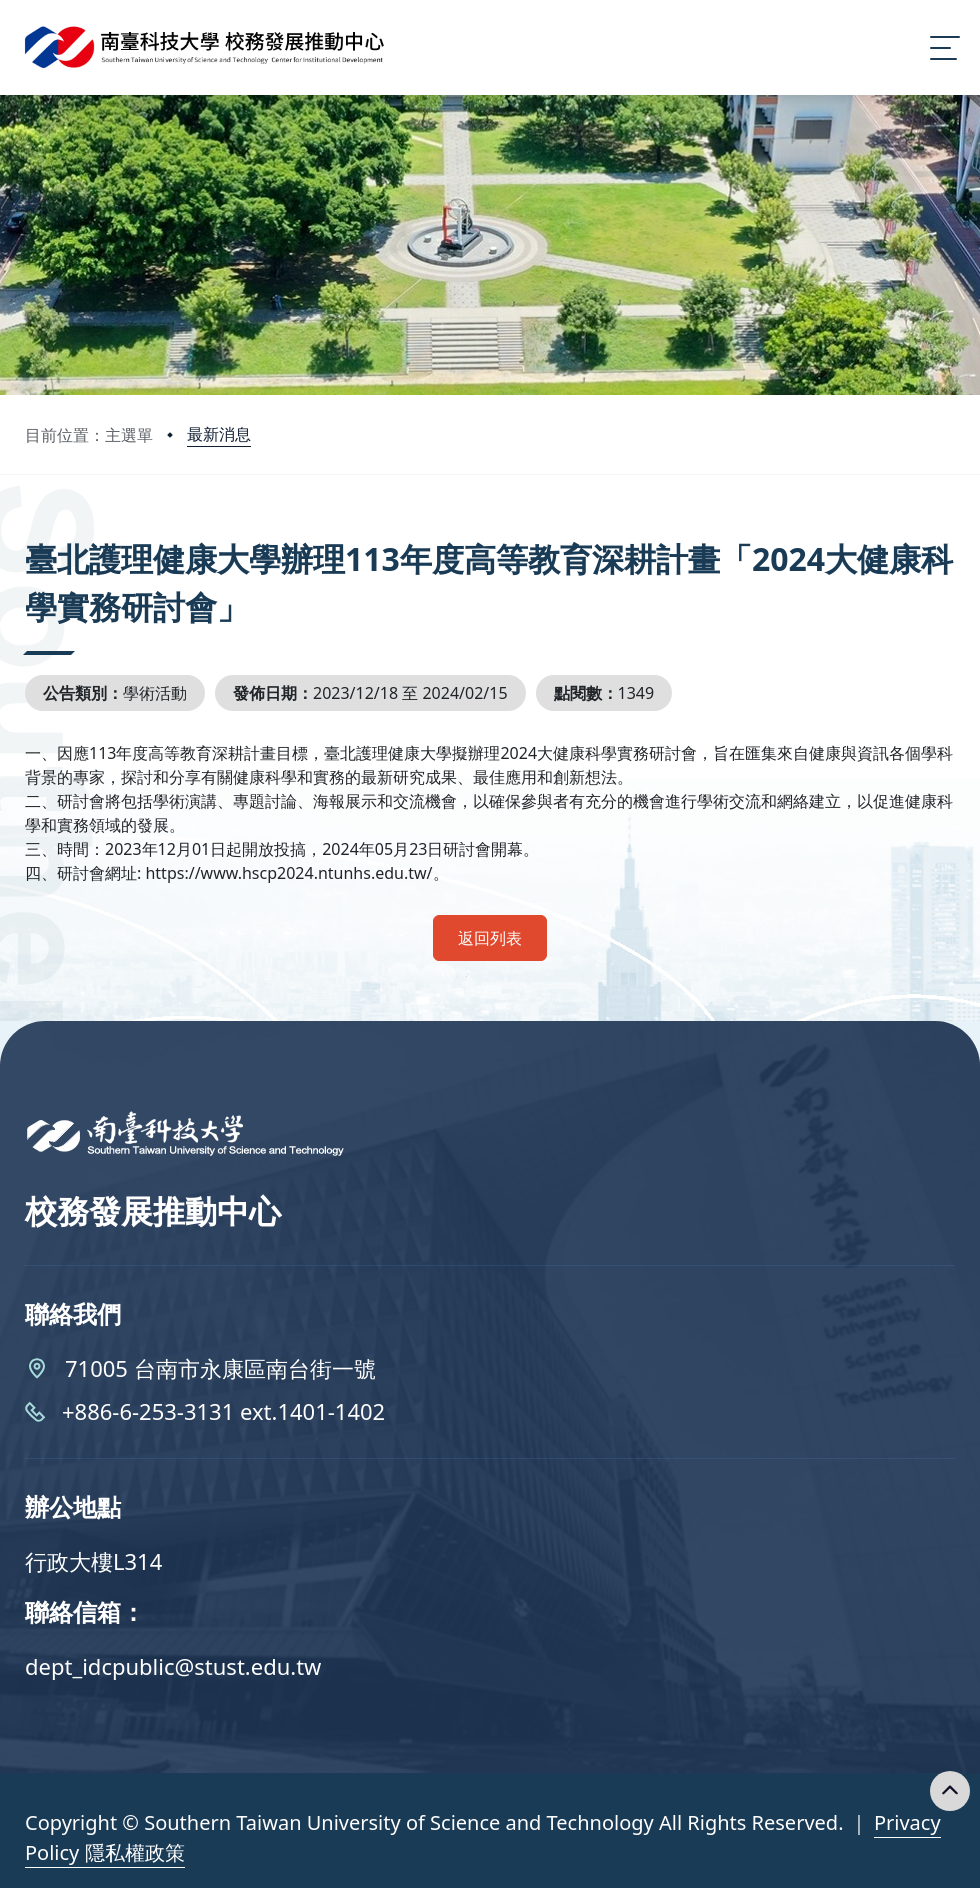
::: (30, 531)
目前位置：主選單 (89, 435)
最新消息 (219, 434)
